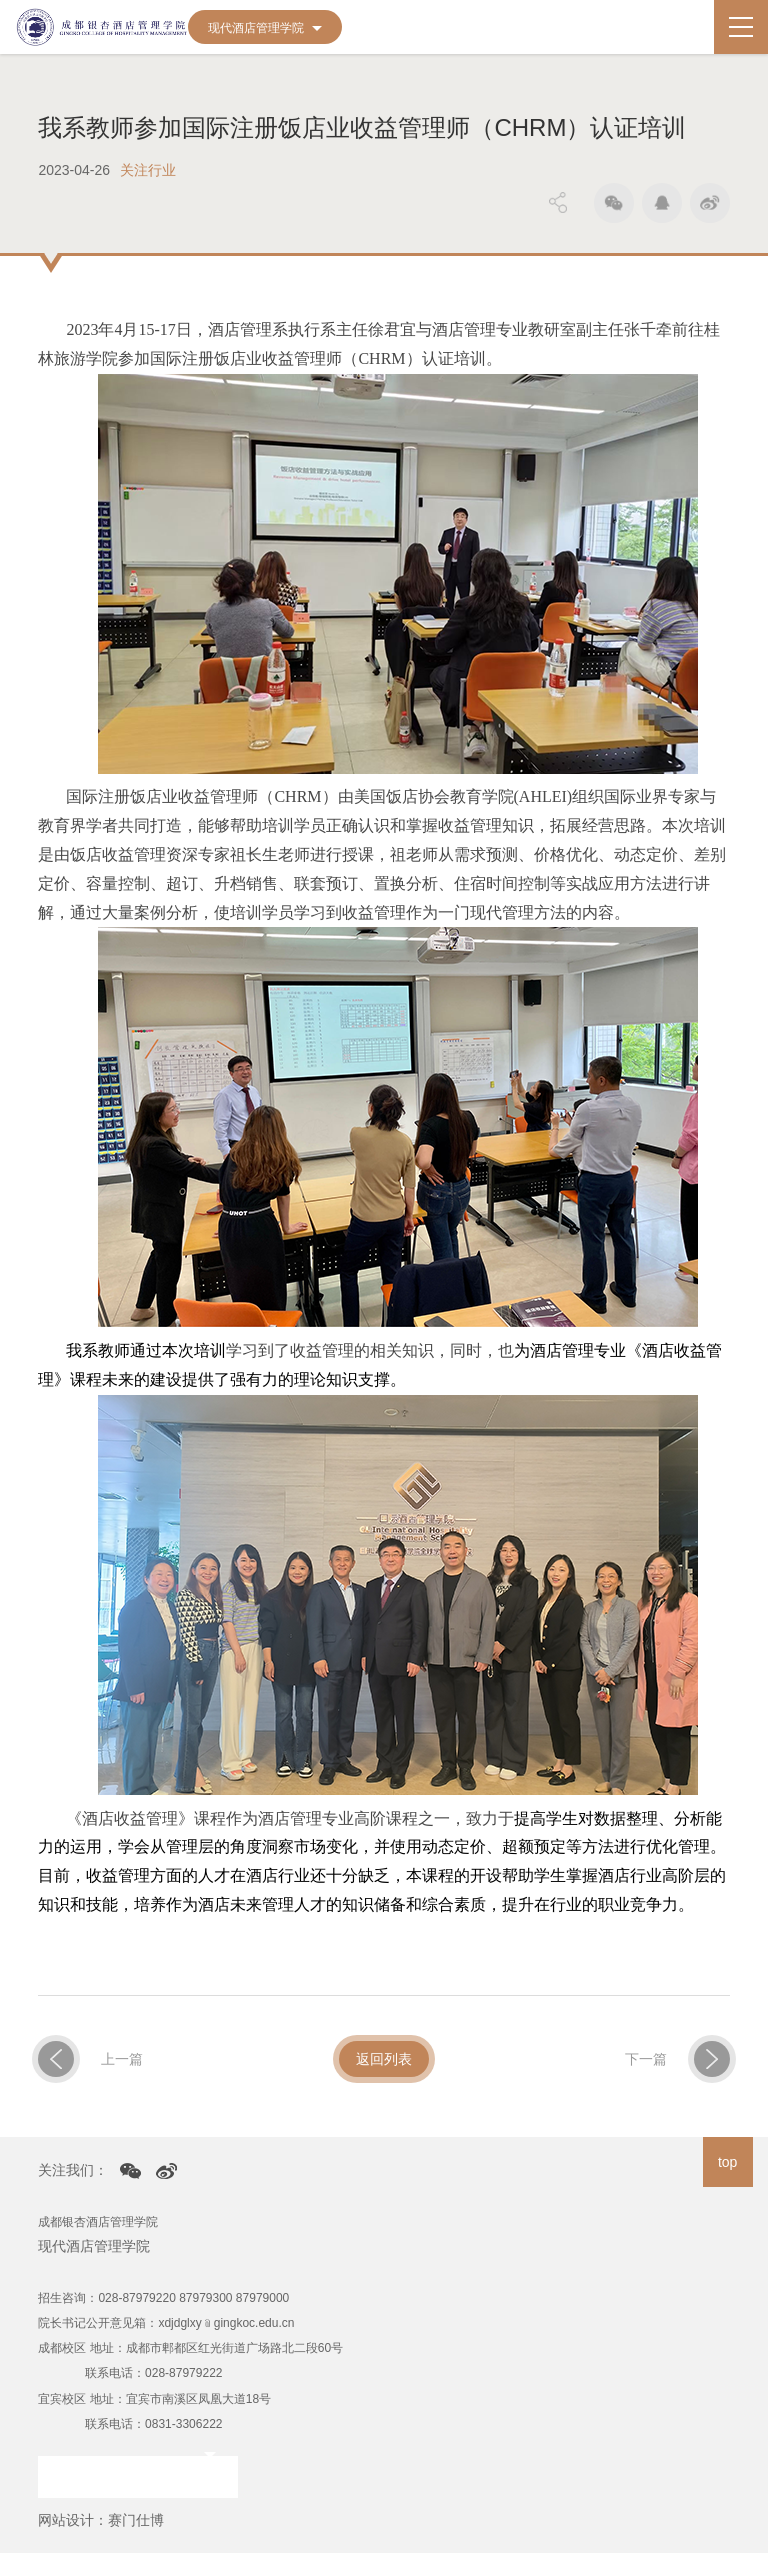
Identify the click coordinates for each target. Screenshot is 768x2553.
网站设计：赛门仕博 (101, 2520)
